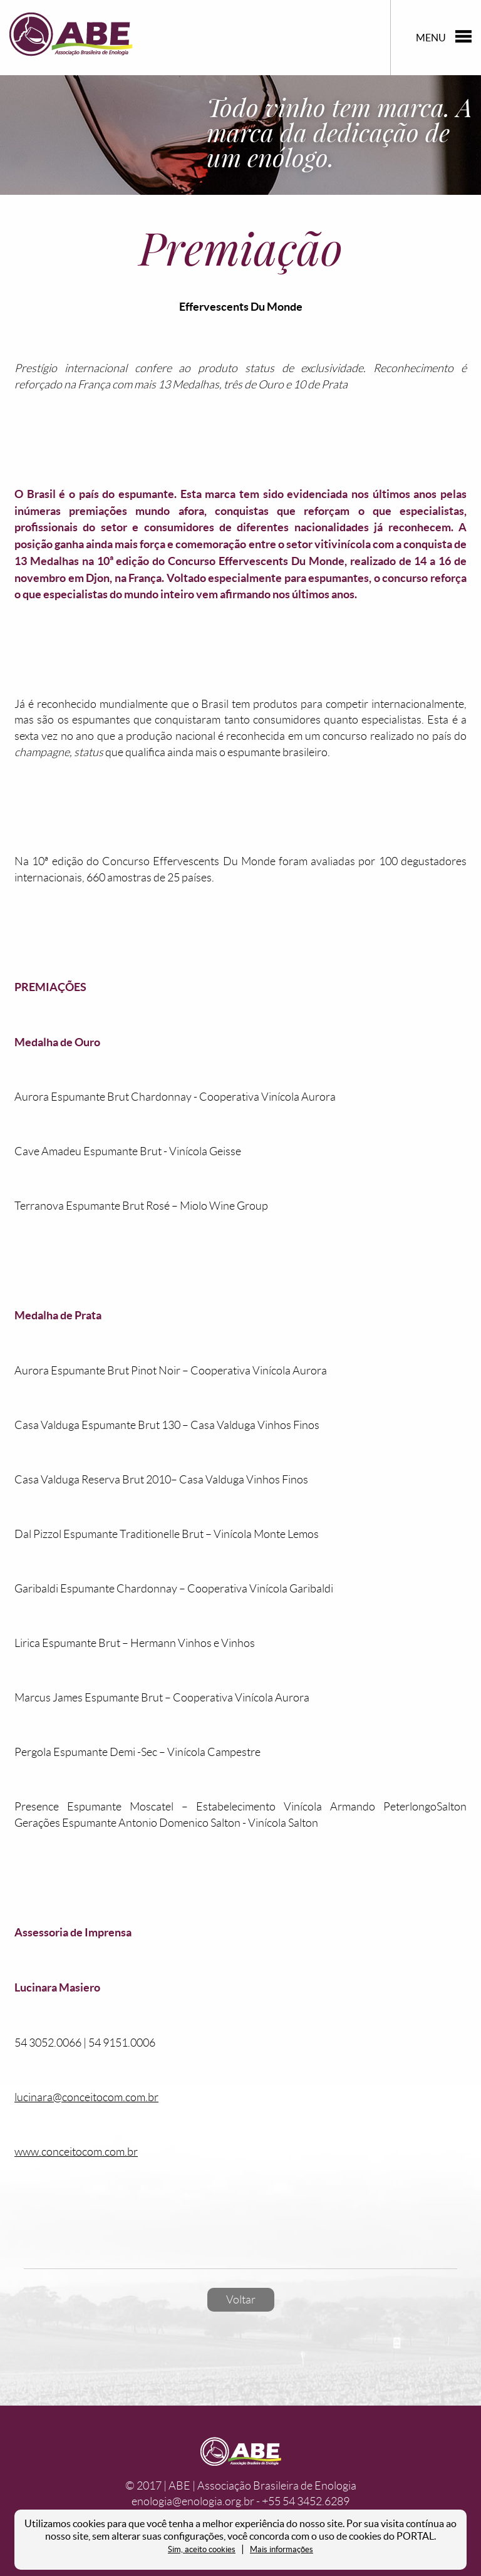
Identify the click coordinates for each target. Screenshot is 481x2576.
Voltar (241, 2299)
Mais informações (281, 2549)
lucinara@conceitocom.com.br (86, 2097)
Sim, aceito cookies (201, 2549)
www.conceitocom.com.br (76, 2152)
